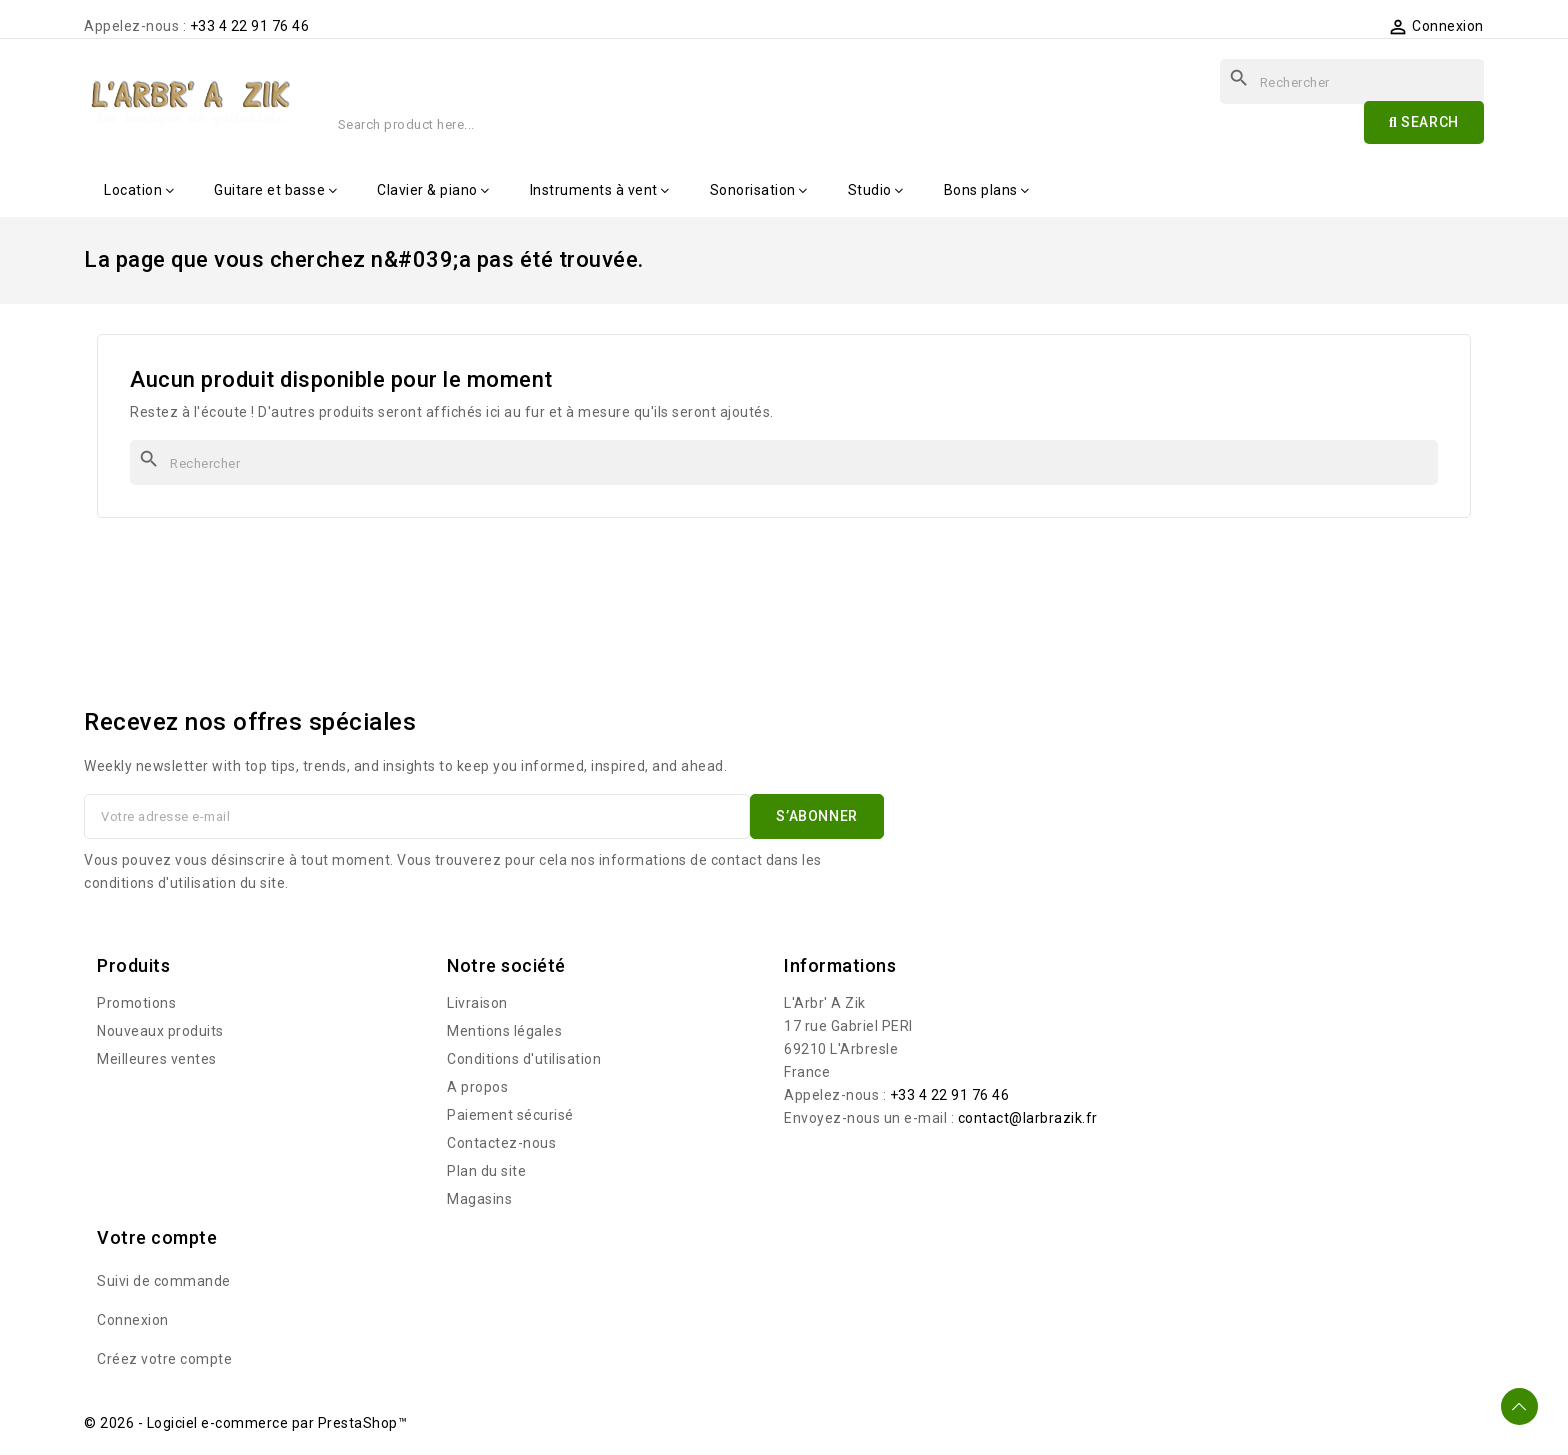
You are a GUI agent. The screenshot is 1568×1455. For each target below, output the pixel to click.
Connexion (133, 1320)
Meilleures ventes (157, 1059)
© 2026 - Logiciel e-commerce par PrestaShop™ (245, 1423)
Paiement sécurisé (510, 1115)
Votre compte (157, 1237)
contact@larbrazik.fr (1028, 1118)
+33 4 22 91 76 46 (250, 26)
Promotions (136, 1003)
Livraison (477, 1003)
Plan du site (486, 1171)
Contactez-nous (501, 1143)
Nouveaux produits (160, 1031)
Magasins (479, 1199)
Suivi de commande (164, 1281)
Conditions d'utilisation (524, 1059)
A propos (477, 1087)
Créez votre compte (164, 1359)
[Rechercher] (784, 462)
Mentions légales (504, 1031)
